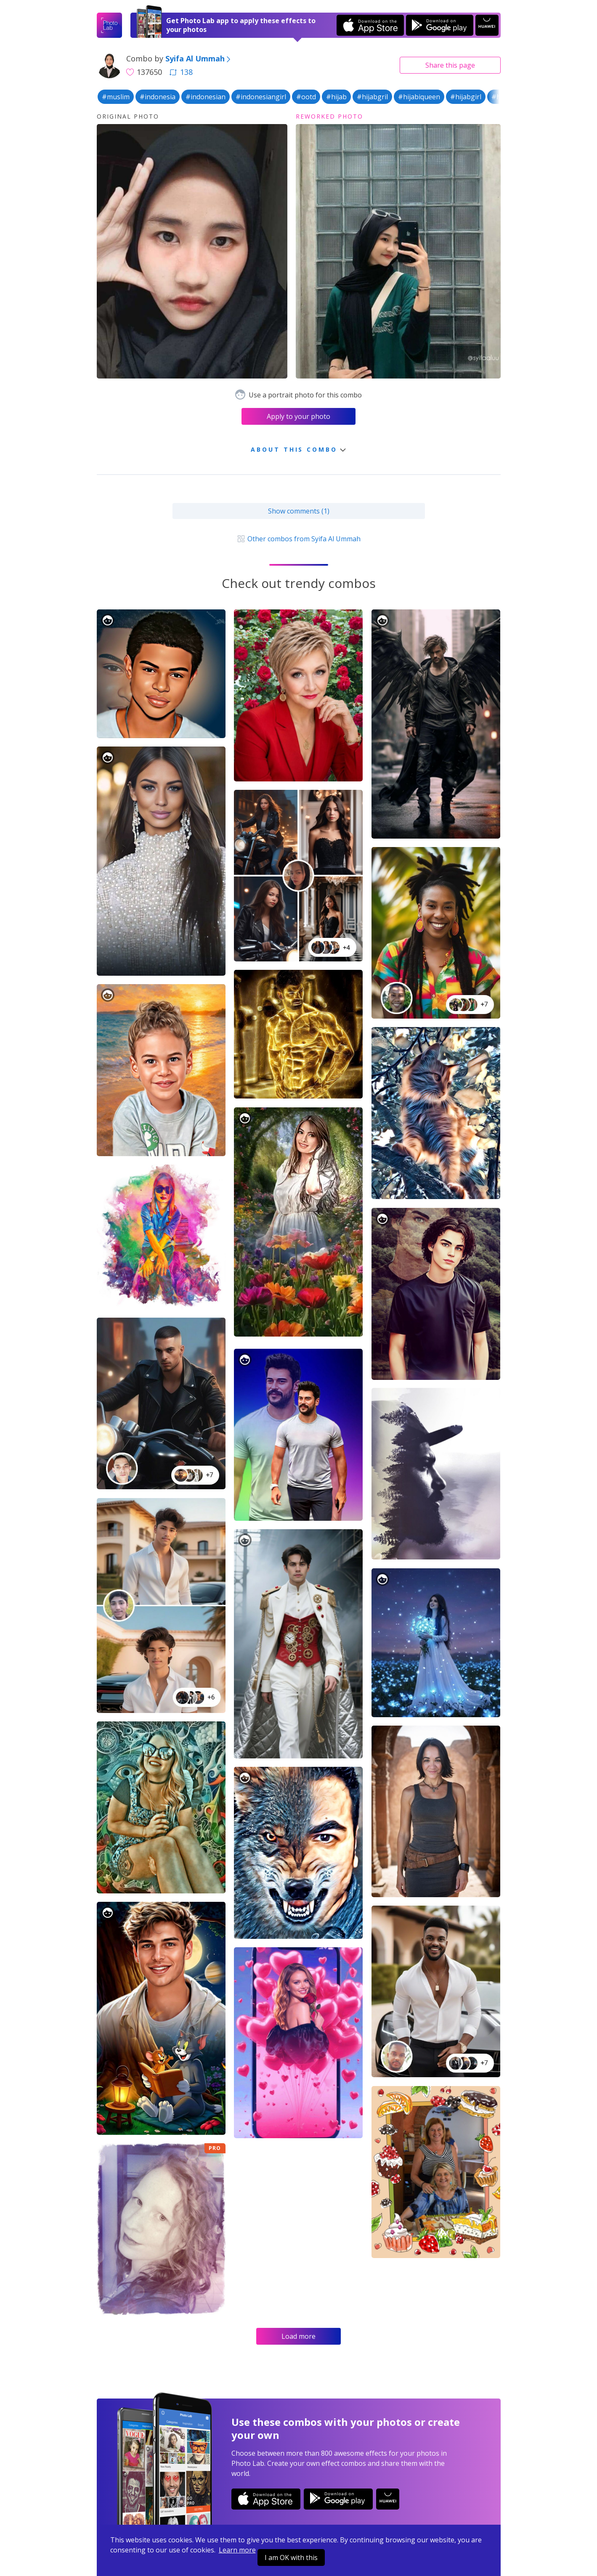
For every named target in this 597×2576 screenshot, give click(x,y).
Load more (298, 2336)
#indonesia (157, 96)
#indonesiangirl (261, 96)
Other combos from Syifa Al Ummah (298, 538)
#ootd (306, 96)
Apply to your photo (298, 416)
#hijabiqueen (419, 96)
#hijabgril (372, 96)
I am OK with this (291, 2557)
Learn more (237, 2550)
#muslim (116, 96)
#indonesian (206, 96)
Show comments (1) (298, 511)
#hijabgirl (465, 96)
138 (181, 72)
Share (450, 65)
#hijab (336, 96)
